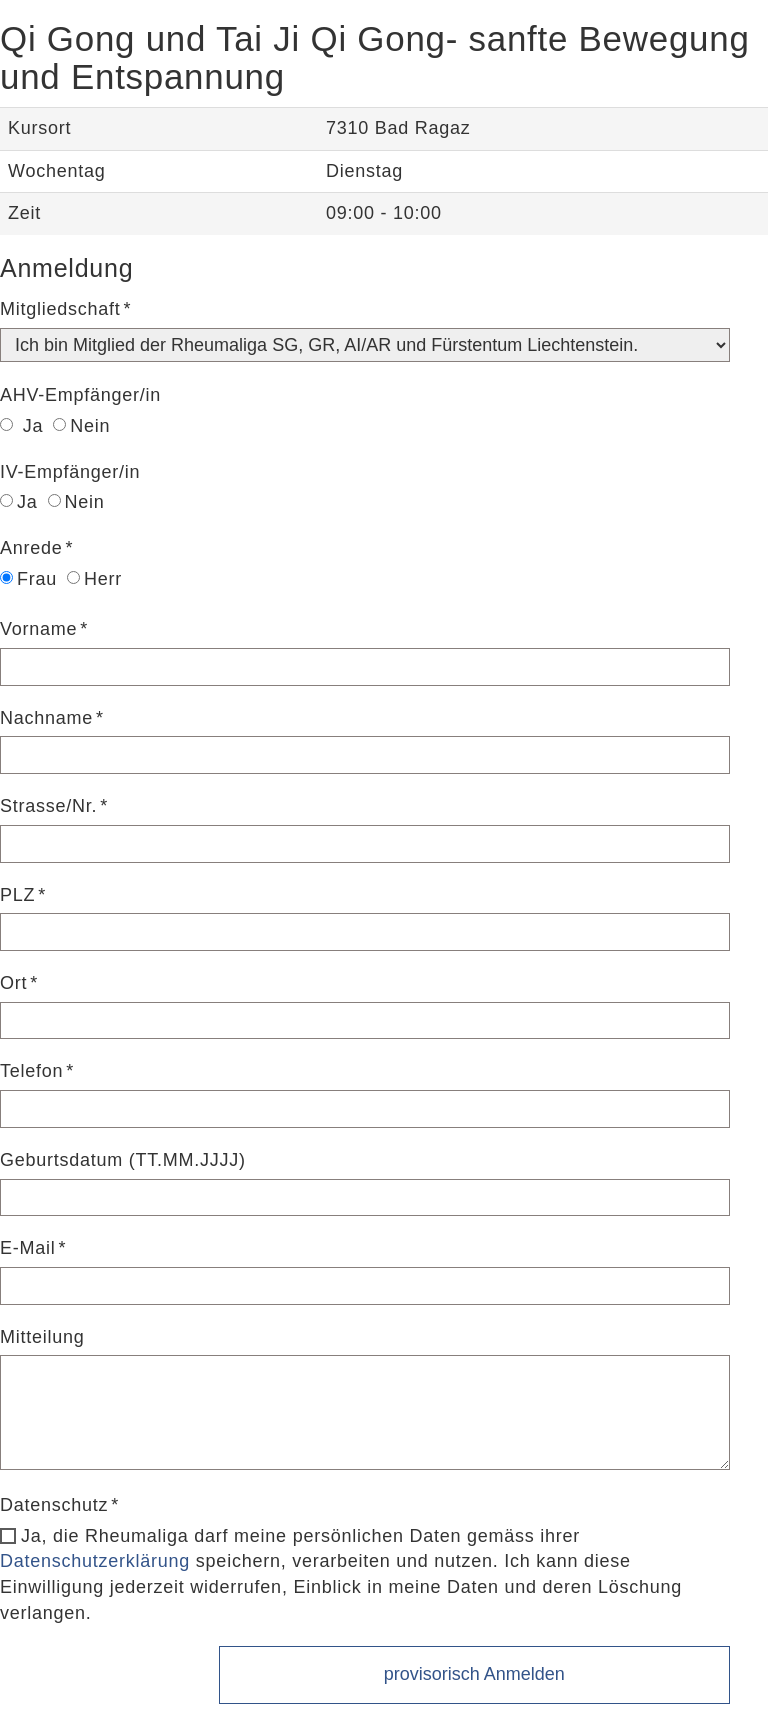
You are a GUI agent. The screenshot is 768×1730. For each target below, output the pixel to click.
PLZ (17, 895)
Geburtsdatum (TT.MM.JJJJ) (123, 1160)
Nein (81, 426)
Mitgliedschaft (60, 309)
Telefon (31, 1071)
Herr (94, 579)
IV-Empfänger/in (70, 472)
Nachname (46, 718)
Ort (13, 983)
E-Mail (28, 1248)
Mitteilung (42, 1337)
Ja (21, 426)
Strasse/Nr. (48, 806)
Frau (28, 579)
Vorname (38, 629)
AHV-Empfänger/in (80, 395)
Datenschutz (54, 1505)
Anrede (31, 548)
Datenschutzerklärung (95, 1561)
